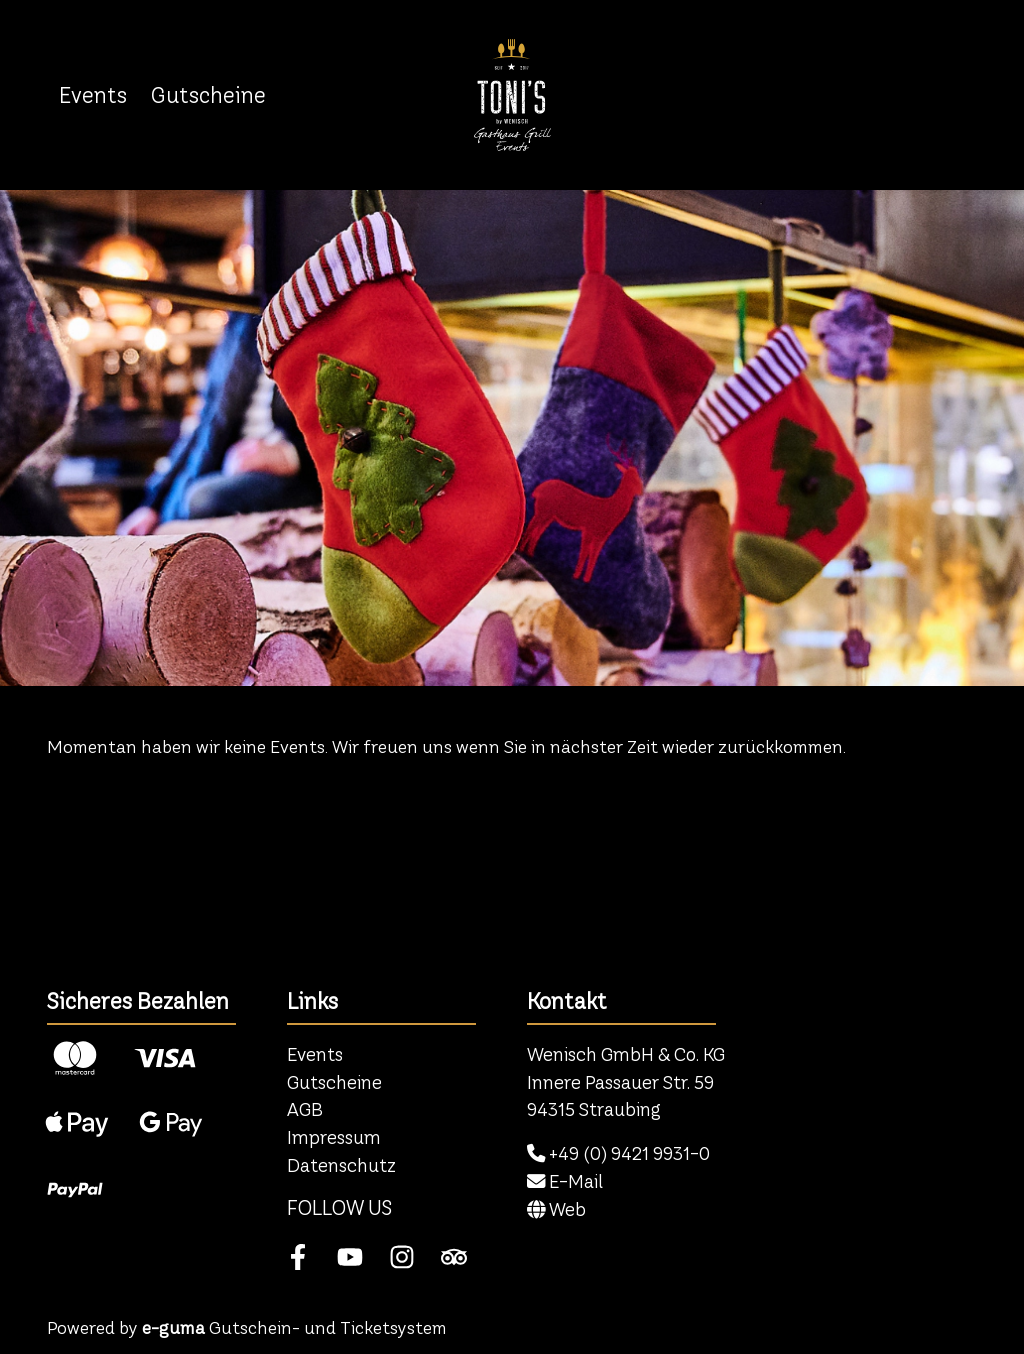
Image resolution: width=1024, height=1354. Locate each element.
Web (556, 1209)
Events (93, 95)
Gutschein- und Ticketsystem (294, 1327)
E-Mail (565, 1181)
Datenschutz (341, 1165)
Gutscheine (208, 95)
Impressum (334, 1137)
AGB (305, 1109)
